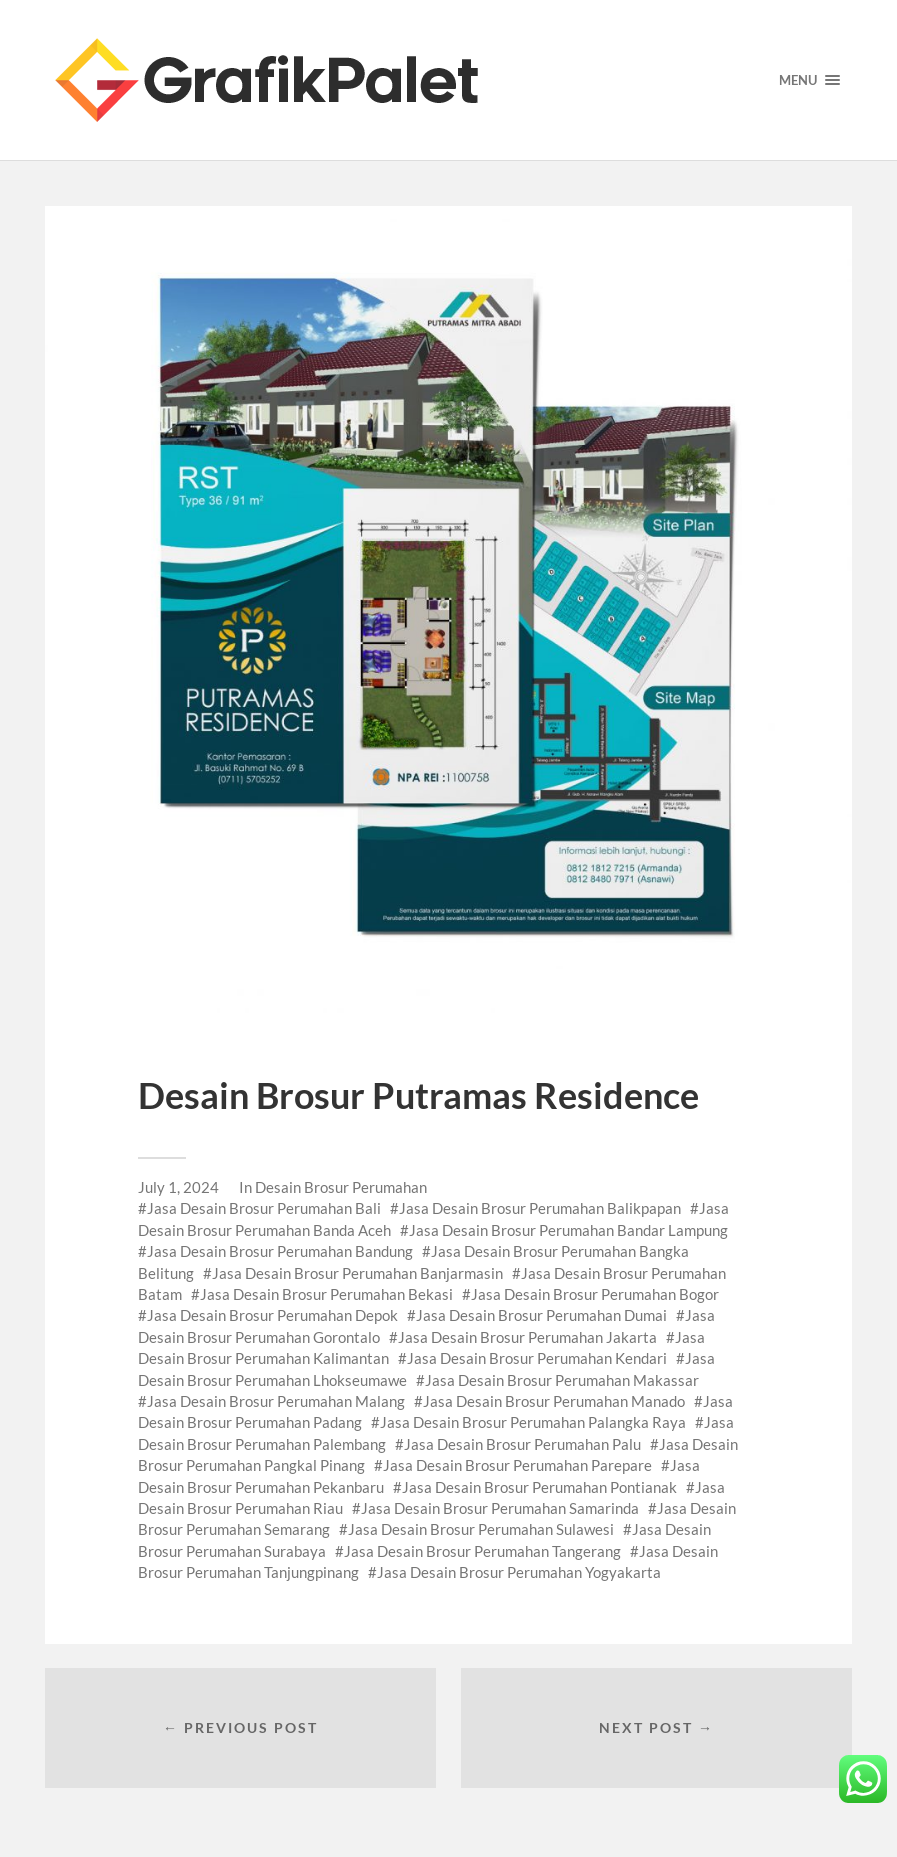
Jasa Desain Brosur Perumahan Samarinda (500, 1508)
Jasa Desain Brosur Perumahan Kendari (537, 1358)
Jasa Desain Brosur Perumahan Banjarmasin (357, 1273)
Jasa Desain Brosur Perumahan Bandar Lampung (568, 1230)
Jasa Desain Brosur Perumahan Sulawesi (481, 1529)
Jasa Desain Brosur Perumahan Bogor (595, 1294)
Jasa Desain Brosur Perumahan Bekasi (326, 1294)
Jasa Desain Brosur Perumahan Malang (276, 1401)
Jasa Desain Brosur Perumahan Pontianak (539, 1487)
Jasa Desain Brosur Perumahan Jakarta (527, 1337)
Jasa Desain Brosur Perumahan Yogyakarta (519, 1572)
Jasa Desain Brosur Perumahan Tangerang (482, 1551)
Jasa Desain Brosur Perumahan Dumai (541, 1315)
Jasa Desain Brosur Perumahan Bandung (280, 1251)
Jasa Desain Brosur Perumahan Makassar (562, 1380)
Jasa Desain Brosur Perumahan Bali (264, 1208)
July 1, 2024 (178, 1187)
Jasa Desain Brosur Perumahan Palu (522, 1444)
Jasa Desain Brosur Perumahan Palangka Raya (533, 1422)
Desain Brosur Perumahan (341, 1187)
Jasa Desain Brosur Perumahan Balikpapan (540, 1208)
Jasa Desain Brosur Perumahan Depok (272, 1315)
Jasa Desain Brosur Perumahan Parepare (517, 1465)
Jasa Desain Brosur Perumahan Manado (554, 1401)
